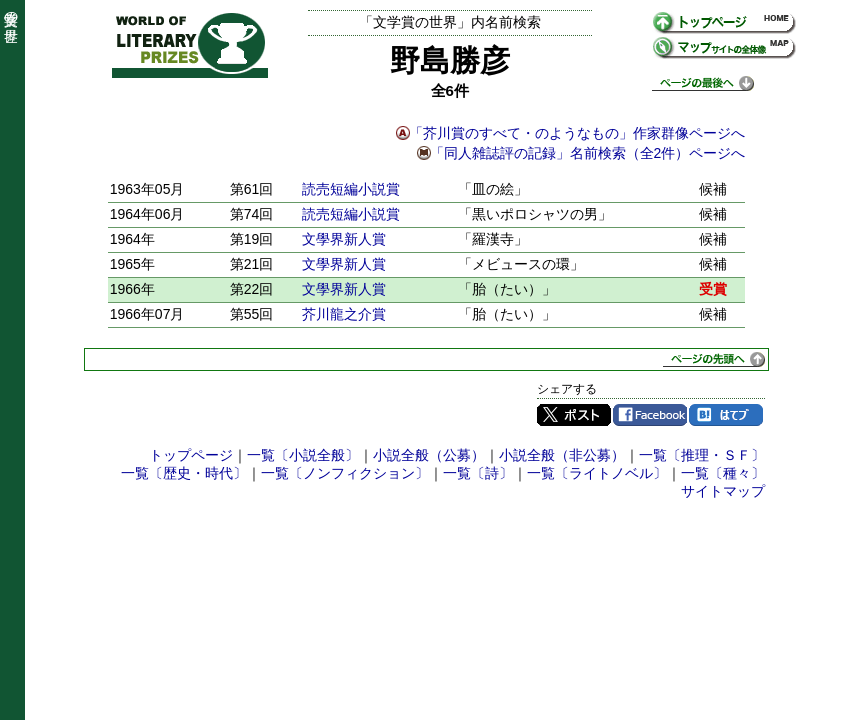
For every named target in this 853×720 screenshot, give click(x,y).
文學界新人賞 (344, 239)
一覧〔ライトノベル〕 (597, 473)
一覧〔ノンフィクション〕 (345, 473)
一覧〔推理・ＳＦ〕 (702, 455)
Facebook (650, 415)
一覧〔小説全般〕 (303, 455)
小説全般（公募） (429, 455)
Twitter (574, 415)
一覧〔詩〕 (478, 473)
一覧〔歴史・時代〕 (184, 473)
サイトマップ (723, 491)
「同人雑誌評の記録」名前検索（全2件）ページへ (588, 153)
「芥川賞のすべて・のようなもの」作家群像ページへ (577, 133)
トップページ (191, 455)
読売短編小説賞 (351, 189)
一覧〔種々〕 (723, 473)
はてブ (726, 415)
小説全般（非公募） (562, 455)
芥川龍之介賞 (344, 314)
